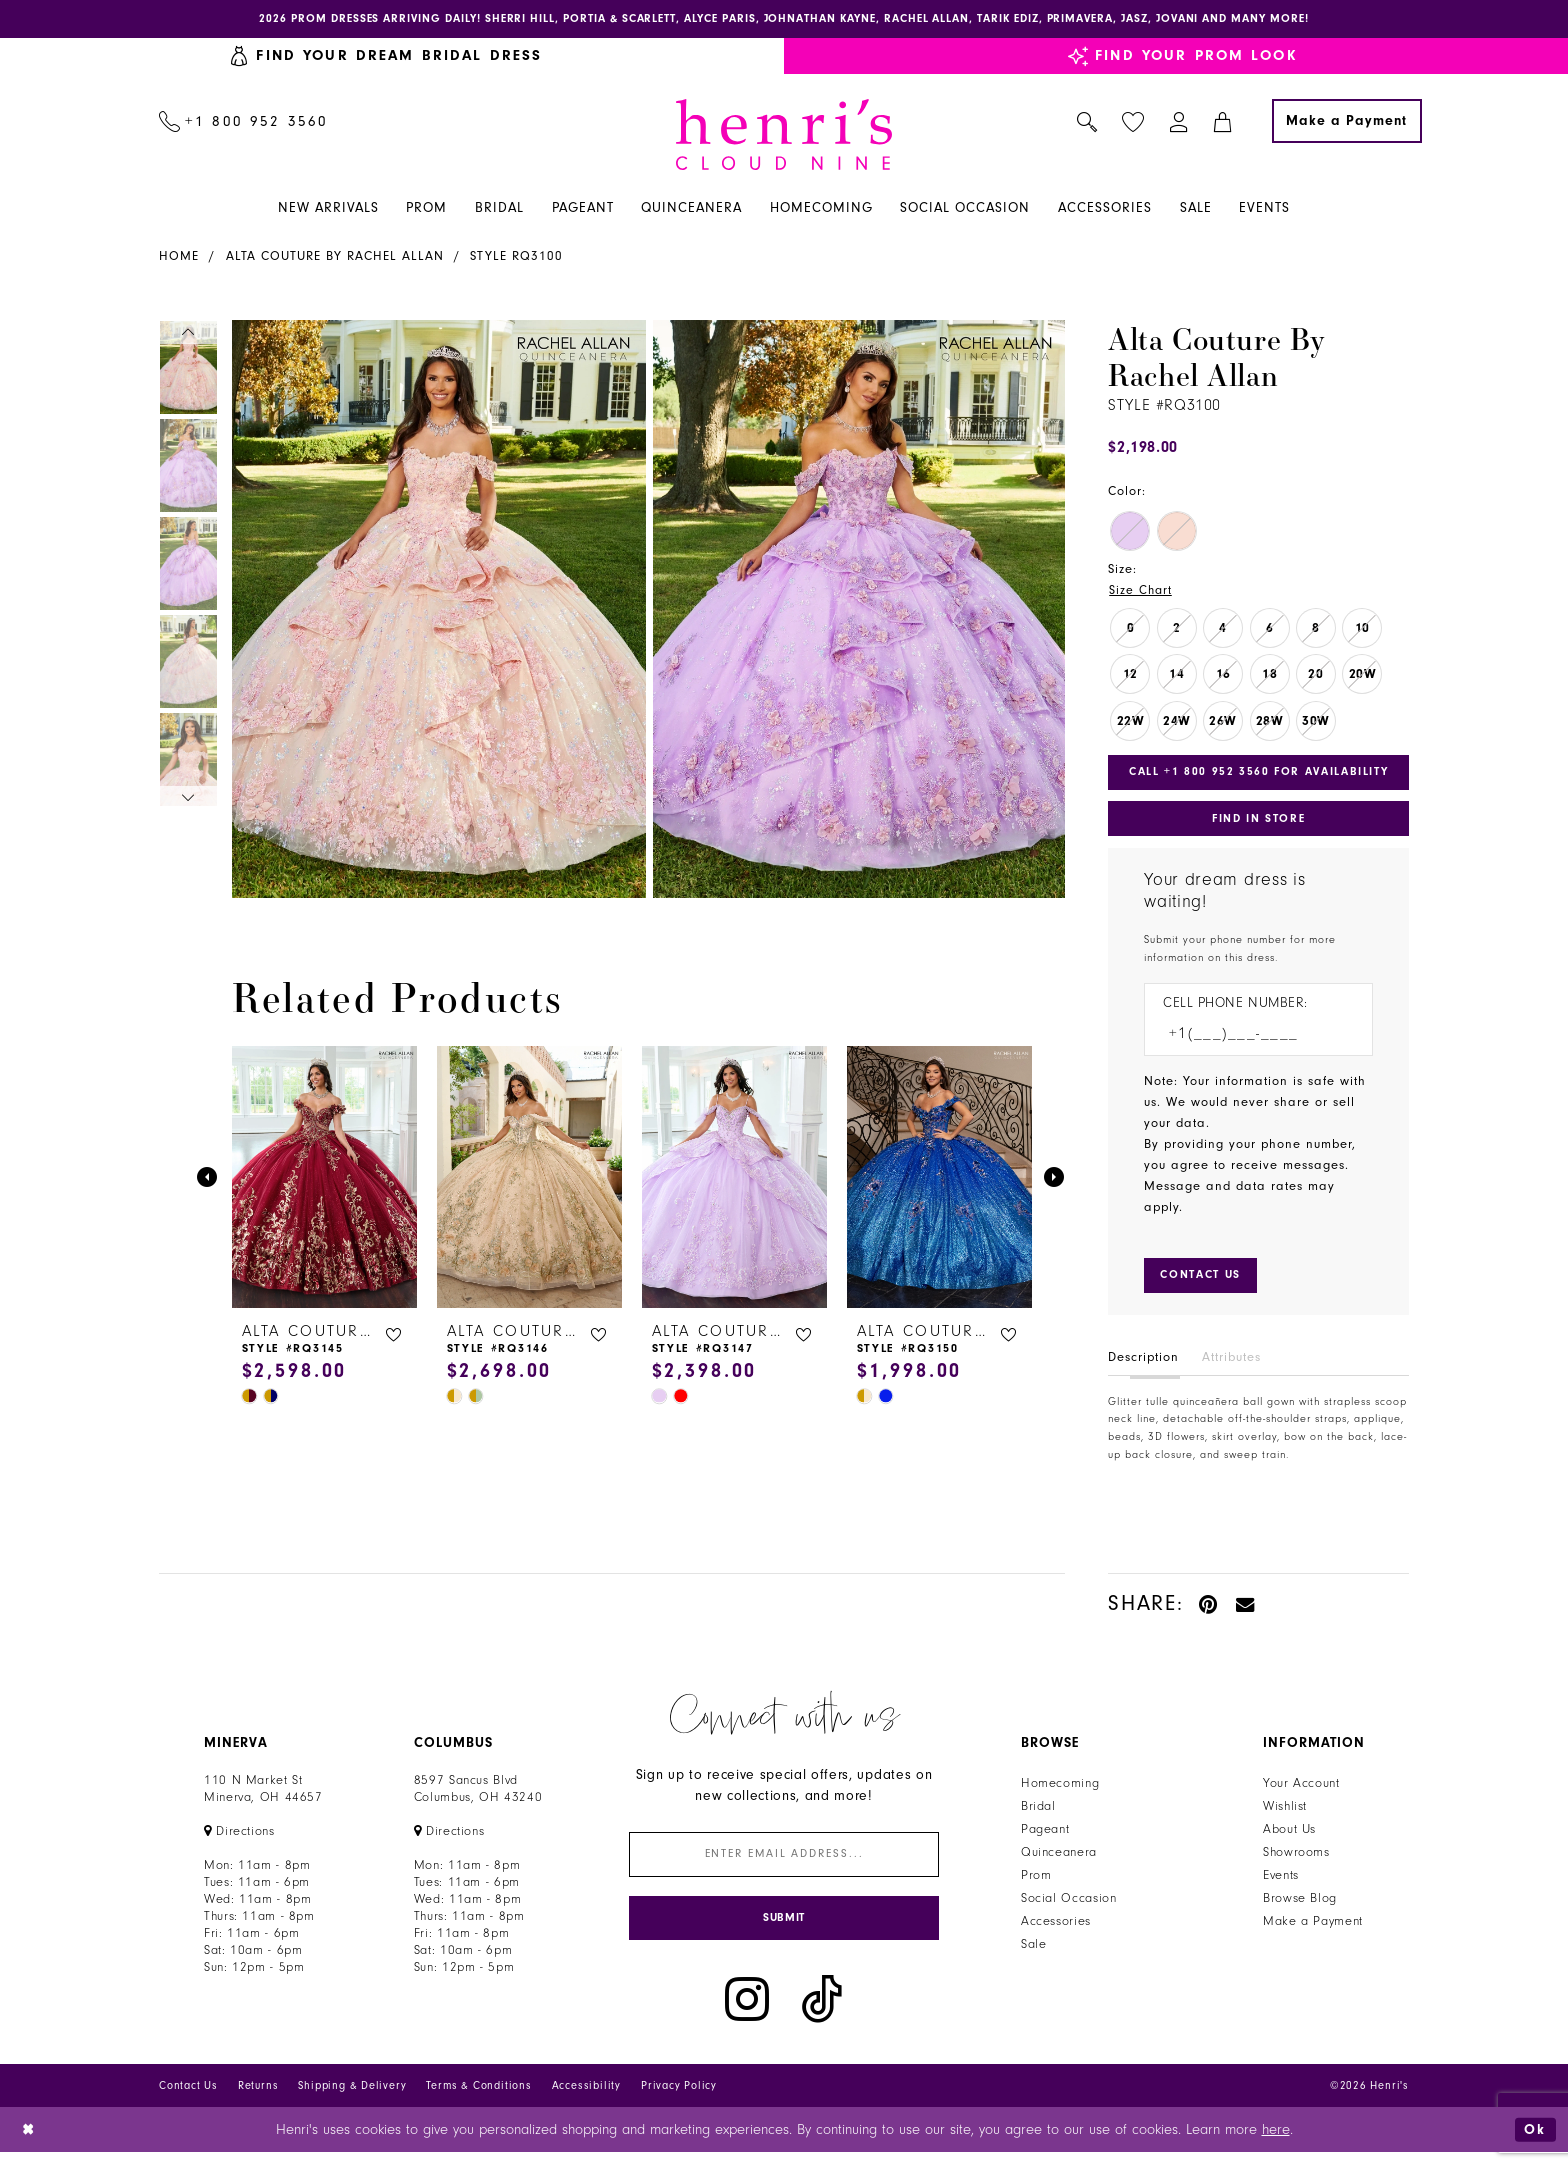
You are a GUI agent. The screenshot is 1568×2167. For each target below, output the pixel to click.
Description (1143, 1366)
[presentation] (324, 1179)
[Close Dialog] (29, 2144)
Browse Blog (1300, 1907)
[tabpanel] (435, 611)
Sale (1034, 1953)
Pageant (1045, 1838)
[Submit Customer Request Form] (1204, 1284)
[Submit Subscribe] (784, 1931)
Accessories (1056, 1930)
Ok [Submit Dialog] (1535, 2143)
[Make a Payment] (1347, 123)
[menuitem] (244, 123)
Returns (258, 2100)
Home (179, 258)
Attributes (1231, 1366)
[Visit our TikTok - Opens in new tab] (822, 2014)
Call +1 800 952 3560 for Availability (1263, 776)
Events (1281, 1884)
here (1276, 2144)
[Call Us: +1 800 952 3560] (244, 123)
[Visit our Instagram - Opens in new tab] (747, 2014)
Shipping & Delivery (352, 2100)
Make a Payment (1313, 1930)
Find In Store (1258, 824)
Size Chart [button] (1141, 592)
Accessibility (586, 2100)
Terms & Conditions (478, 2100)
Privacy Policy (679, 2100)
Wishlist (1285, 1815)
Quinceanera (1059, 1861)
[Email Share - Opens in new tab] (1246, 1612)
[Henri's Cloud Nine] (784, 136)
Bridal (1038, 1815)
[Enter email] (784, 1864)
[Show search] (1087, 123)
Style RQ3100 (516, 258)
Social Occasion (1068, 1907)
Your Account (1301, 1792)
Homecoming (1060, 1792)
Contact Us (188, 2100)
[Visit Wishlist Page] (1133, 123)
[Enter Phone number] (1248, 1041)
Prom (1036, 1884)
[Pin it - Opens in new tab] (1209, 1612)
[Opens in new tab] (239, 1840)
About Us (1289, 1838)
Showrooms (1296, 1861)
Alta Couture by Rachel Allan (335, 258)
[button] (1179, 123)
